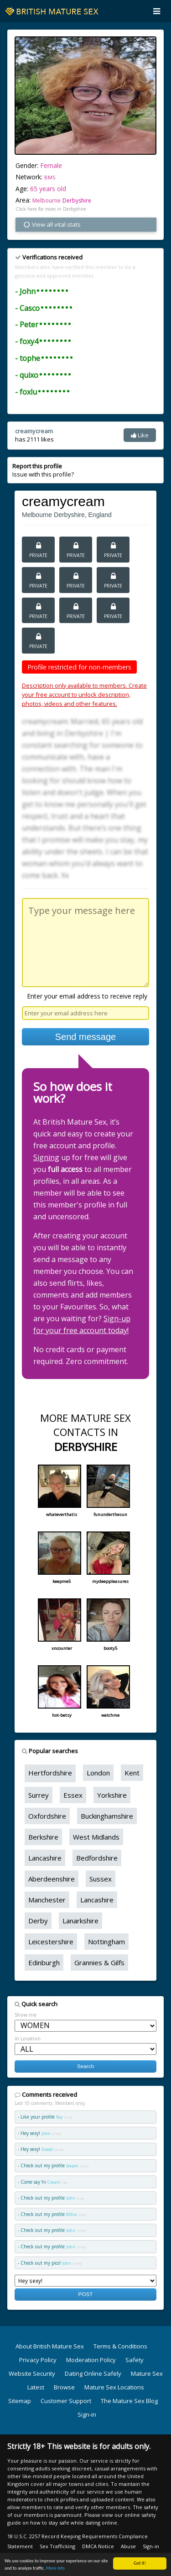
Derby (38, 1920)
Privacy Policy (38, 2360)
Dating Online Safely (93, 2373)
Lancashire (45, 1857)
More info (55, 2568)
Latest (35, 2387)
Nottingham (106, 1941)
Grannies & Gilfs (99, 1962)
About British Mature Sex (50, 2346)
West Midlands (96, 1836)
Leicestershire (50, 1941)
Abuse (128, 2546)
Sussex (100, 1878)
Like (140, 435)
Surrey (38, 1795)
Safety (134, 2360)
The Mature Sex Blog (129, 2401)
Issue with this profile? (43, 470)
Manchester (47, 1899)
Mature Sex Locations (114, 2387)
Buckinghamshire (107, 1815)
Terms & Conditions (120, 2346)
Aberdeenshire (51, 1878)
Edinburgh (44, 1962)
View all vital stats (52, 224)
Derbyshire (76, 200)
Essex (73, 1795)
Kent (132, 1772)
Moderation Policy (91, 2360)
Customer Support (66, 2401)
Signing (46, 1157)
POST (85, 2294)
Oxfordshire (47, 1815)
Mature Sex (147, 2373)
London (98, 1772)
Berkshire (43, 1836)
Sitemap (19, 2401)
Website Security (32, 2373)
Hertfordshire (50, 1772)
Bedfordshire (97, 1857)
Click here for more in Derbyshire (51, 209)
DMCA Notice (98, 2546)
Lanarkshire (80, 1920)
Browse (64, 2387)
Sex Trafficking (57, 2546)
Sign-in (87, 2414)
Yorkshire (112, 1795)
